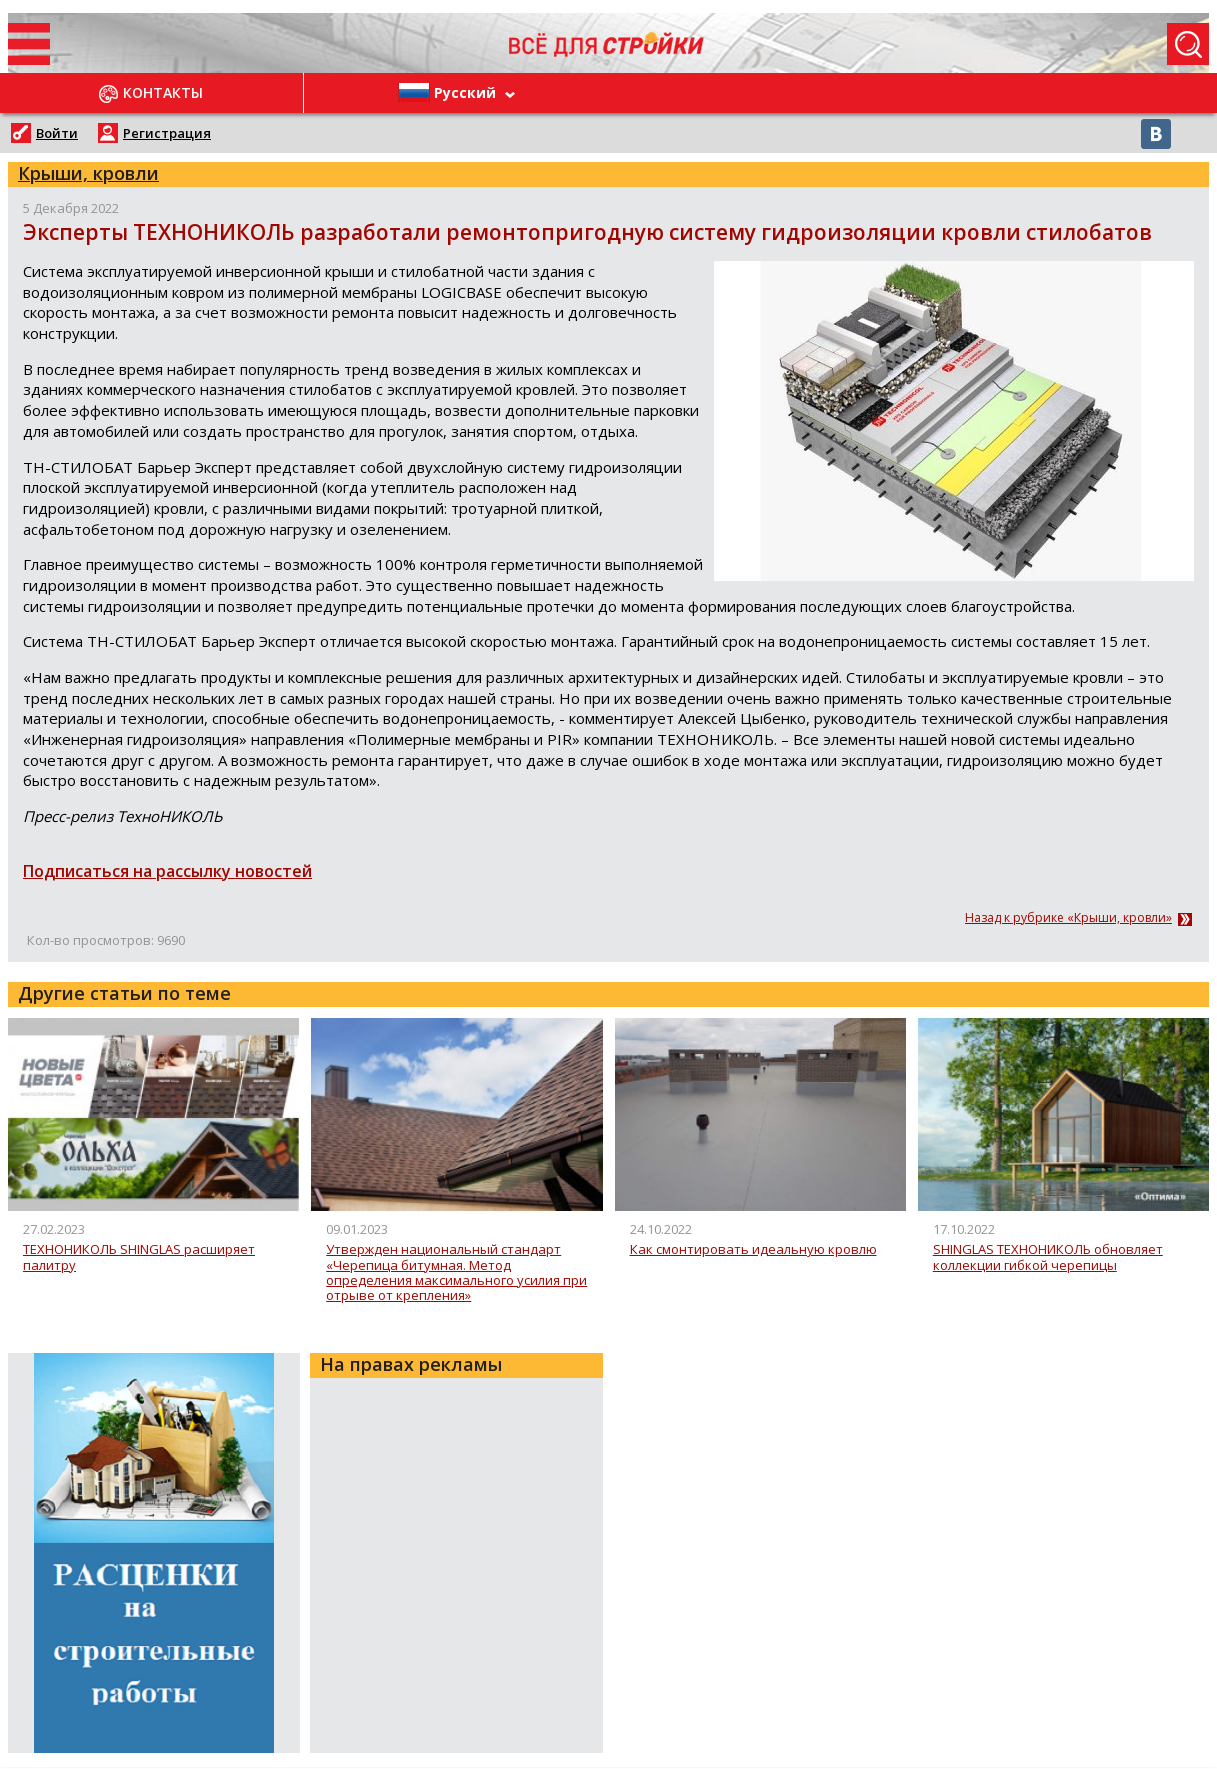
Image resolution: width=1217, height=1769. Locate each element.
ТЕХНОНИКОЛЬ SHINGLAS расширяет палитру (139, 1257)
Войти (57, 133)
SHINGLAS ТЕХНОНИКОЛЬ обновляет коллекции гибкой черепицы (1048, 1257)
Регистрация (167, 133)
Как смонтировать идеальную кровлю (753, 1250)
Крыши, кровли (88, 173)
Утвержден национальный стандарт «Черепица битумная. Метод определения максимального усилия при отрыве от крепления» (456, 1272)
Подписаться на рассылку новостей (167, 871)
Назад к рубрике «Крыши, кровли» (1068, 918)
